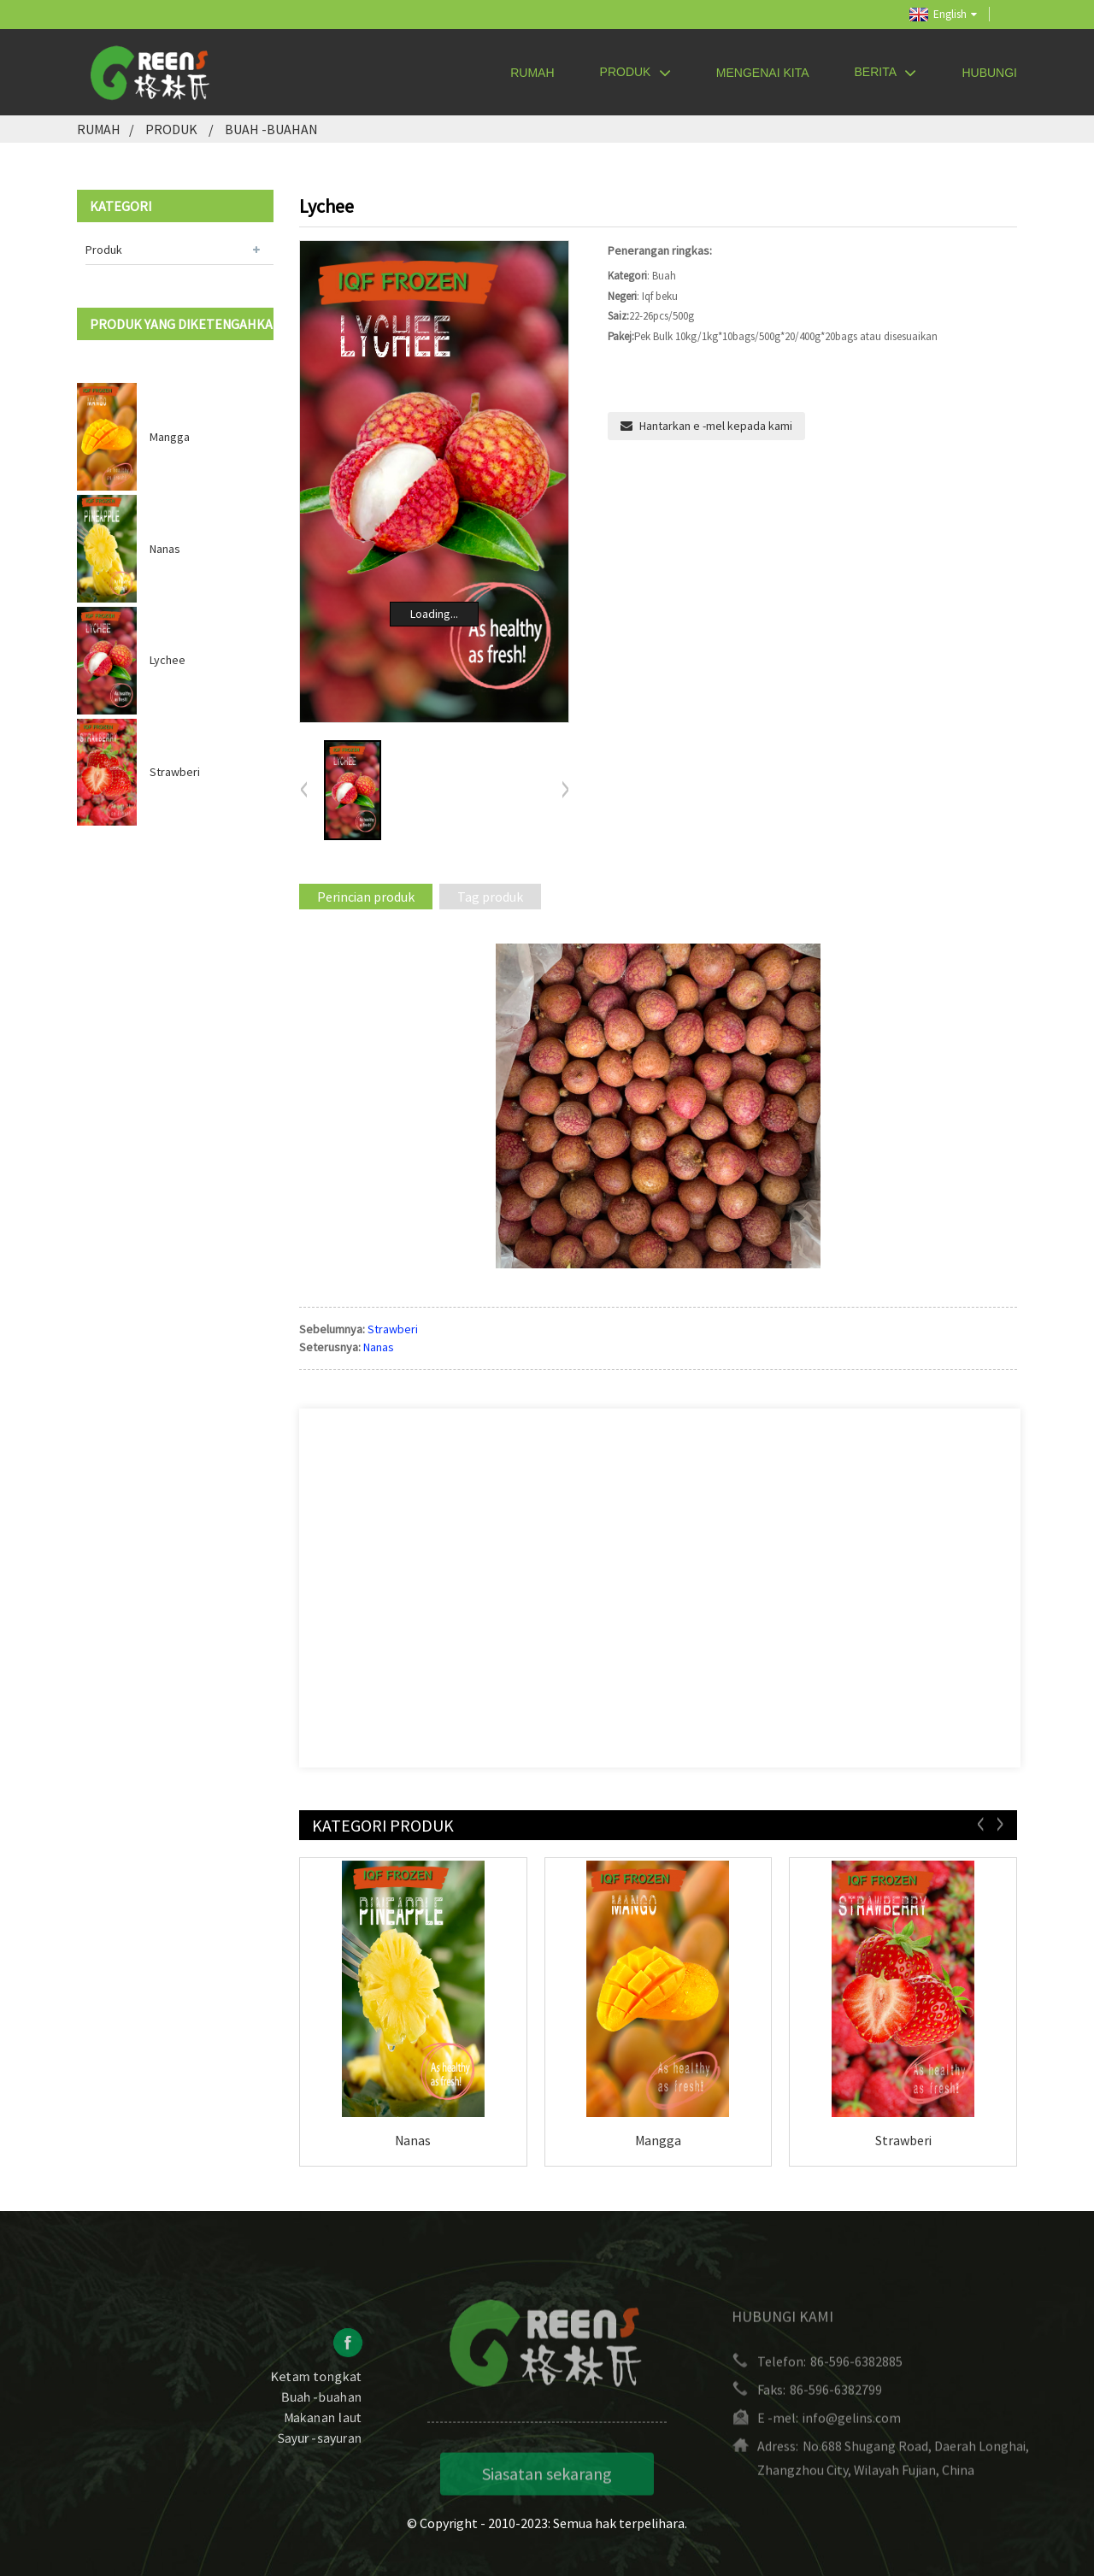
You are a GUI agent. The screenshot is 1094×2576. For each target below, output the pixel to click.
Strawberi (175, 771)
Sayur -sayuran (320, 2454)
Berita (886, 72)
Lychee (167, 660)
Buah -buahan (271, 129)
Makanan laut (323, 2434)
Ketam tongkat (316, 2393)
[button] (565, 790)
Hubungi (989, 72)
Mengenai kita (762, 72)
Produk (635, 72)
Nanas (165, 548)
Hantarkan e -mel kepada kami (715, 425)
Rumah (532, 72)
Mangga (170, 436)
